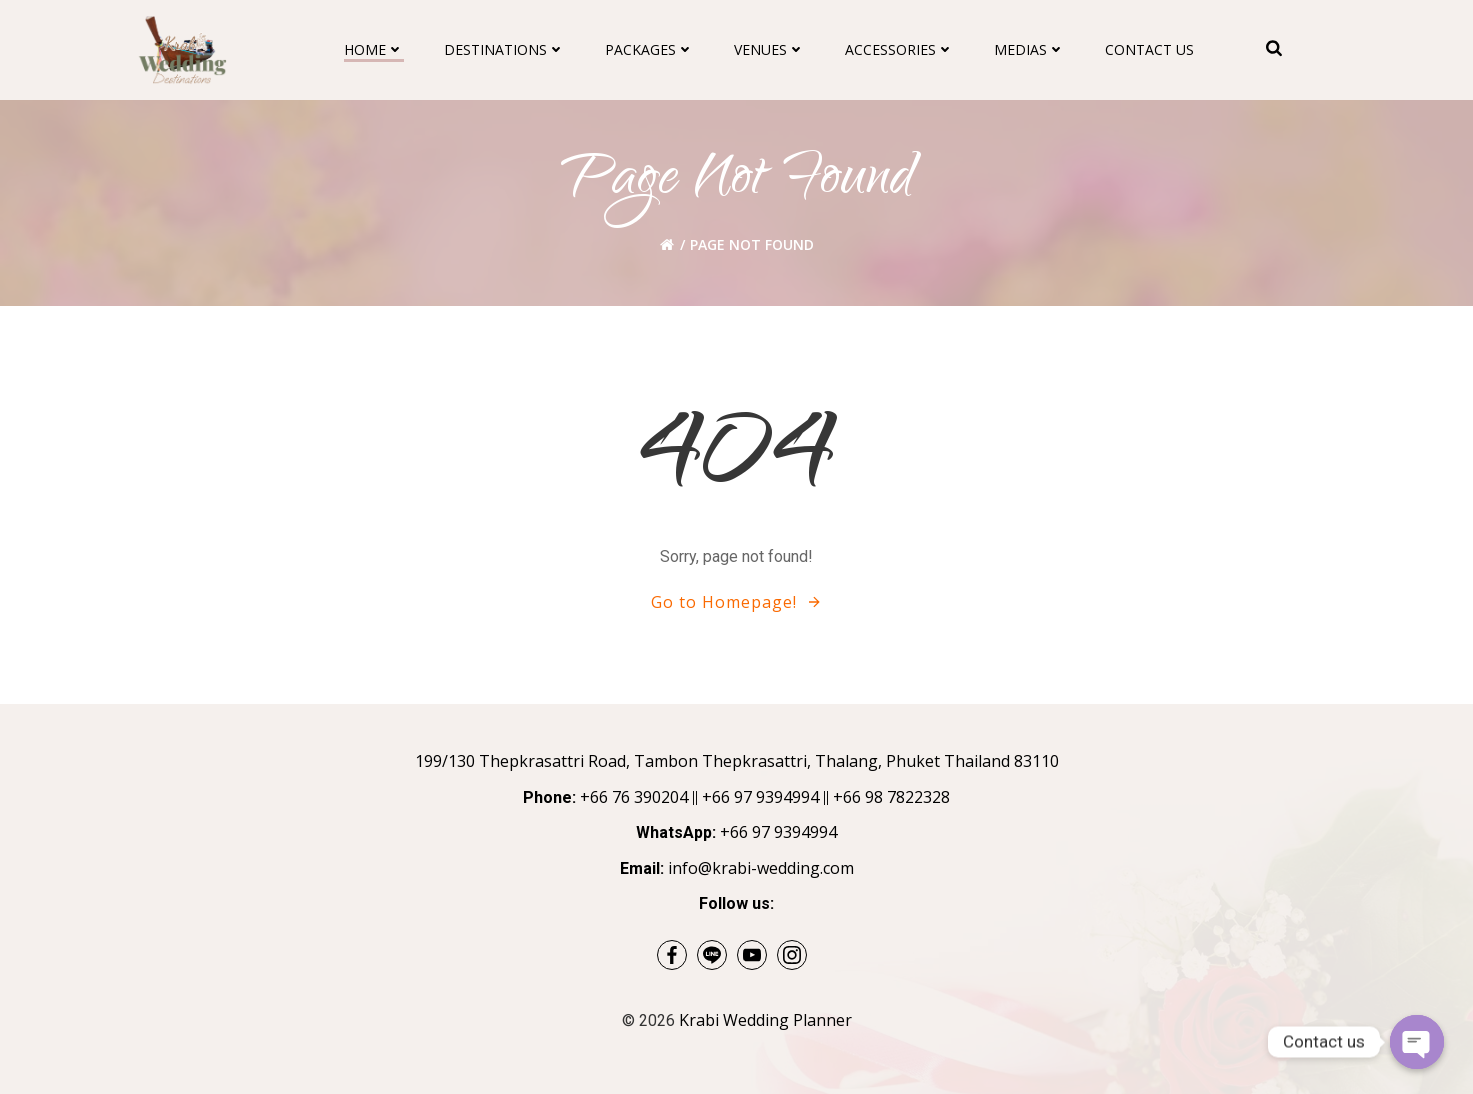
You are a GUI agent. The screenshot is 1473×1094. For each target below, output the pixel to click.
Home (374, 49)
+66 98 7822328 (891, 797)
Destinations (504, 49)
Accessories (899, 49)
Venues (769, 49)
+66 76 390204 (634, 797)
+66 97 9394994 (760, 797)
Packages (649, 49)
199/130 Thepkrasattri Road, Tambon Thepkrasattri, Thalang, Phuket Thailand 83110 (737, 761)
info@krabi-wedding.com (761, 868)
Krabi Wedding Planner (765, 1020)
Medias (1029, 49)
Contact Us (1149, 49)
